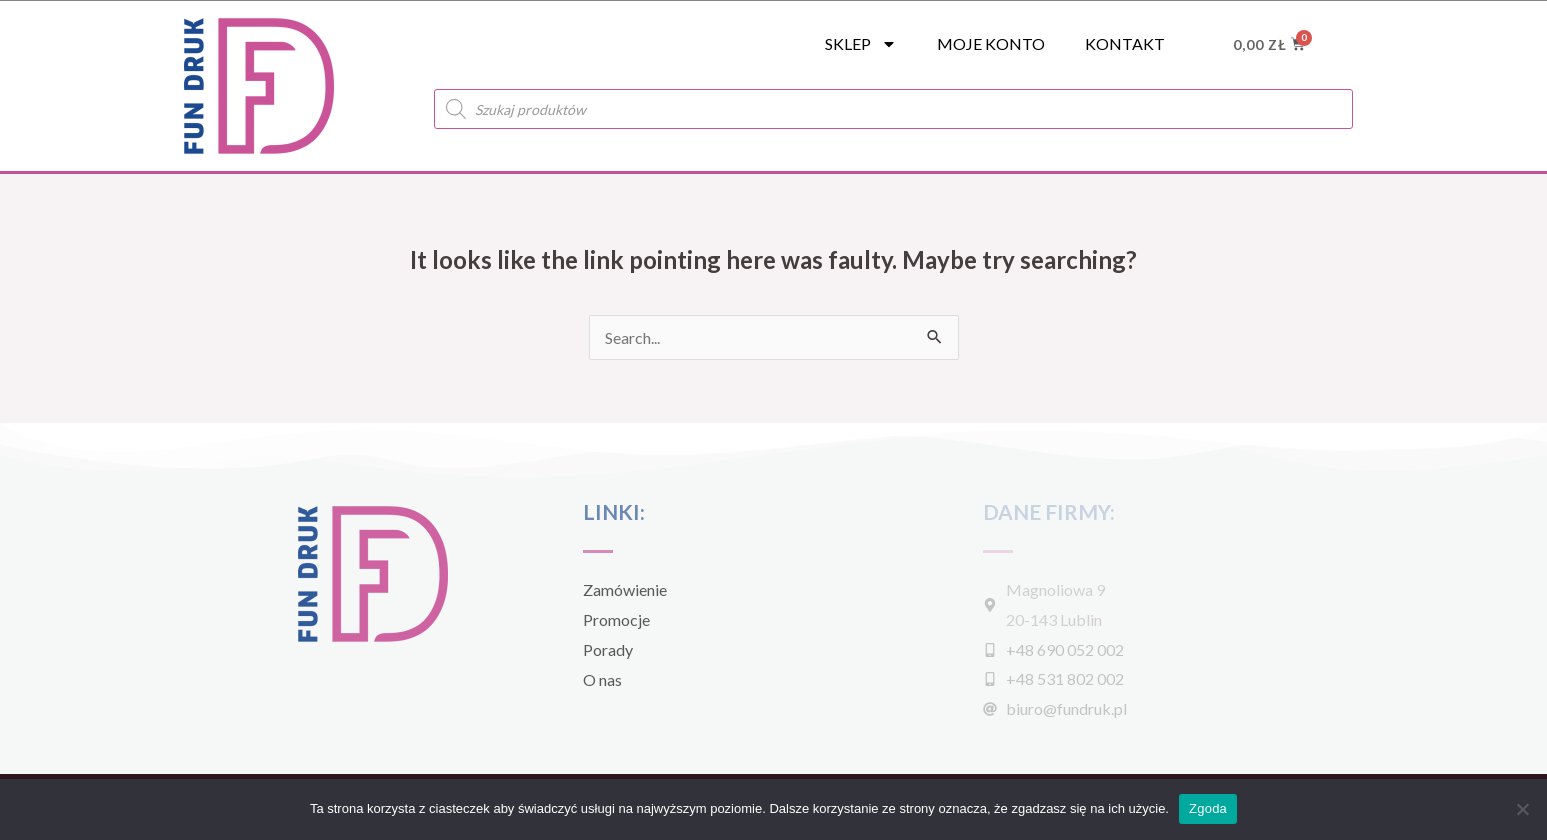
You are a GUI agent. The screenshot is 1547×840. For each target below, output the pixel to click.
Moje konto (991, 43)
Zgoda (1208, 808)
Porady (608, 649)
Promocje (616, 619)
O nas (602, 679)
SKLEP (861, 44)
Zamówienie (625, 589)
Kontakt (1125, 43)
